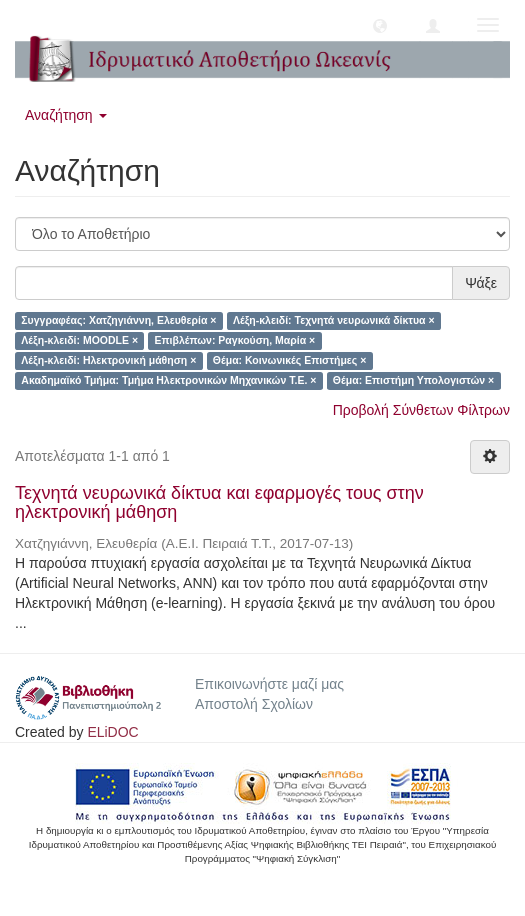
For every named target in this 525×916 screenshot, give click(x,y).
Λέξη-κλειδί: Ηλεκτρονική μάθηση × (108, 361)
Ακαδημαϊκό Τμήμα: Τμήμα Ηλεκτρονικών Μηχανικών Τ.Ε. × (168, 381)
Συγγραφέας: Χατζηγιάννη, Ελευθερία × (118, 321)
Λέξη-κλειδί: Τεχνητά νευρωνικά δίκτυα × (334, 321)
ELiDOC (112, 732)
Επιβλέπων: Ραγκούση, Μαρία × (235, 341)
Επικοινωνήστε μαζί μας (269, 684)
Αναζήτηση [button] (66, 115)
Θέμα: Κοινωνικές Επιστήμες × (289, 361)
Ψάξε (481, 283)
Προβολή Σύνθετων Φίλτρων (421, 410)
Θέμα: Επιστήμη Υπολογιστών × (413, 381)
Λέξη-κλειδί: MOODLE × (79, 341)
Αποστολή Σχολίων (254, 704)
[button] (380, 25)
